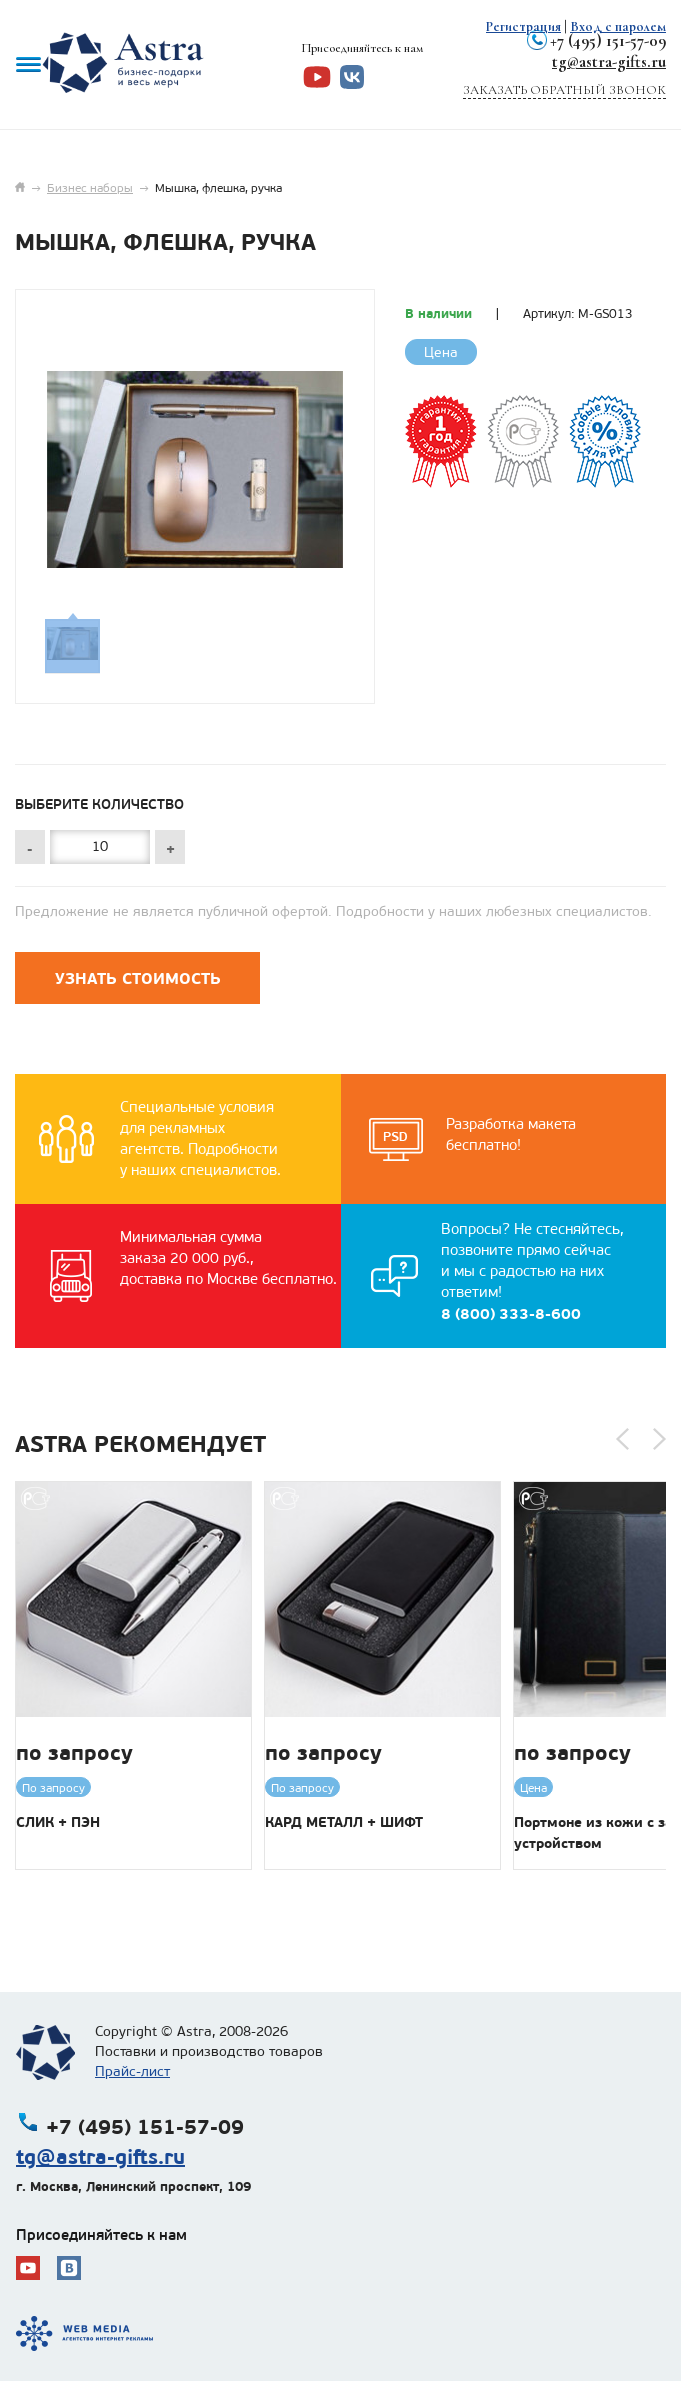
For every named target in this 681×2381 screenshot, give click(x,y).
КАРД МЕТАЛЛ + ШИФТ (344, 1822)
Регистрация (523, 26)
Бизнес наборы (90, 188)
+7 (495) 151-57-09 (608, 40)
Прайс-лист (132, 2071)
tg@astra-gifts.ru (609, 61)
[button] (622, 1439)
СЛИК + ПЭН (58, 1822)
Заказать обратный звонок (564, 90)
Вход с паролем (618, 26)
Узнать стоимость (138, 978)
